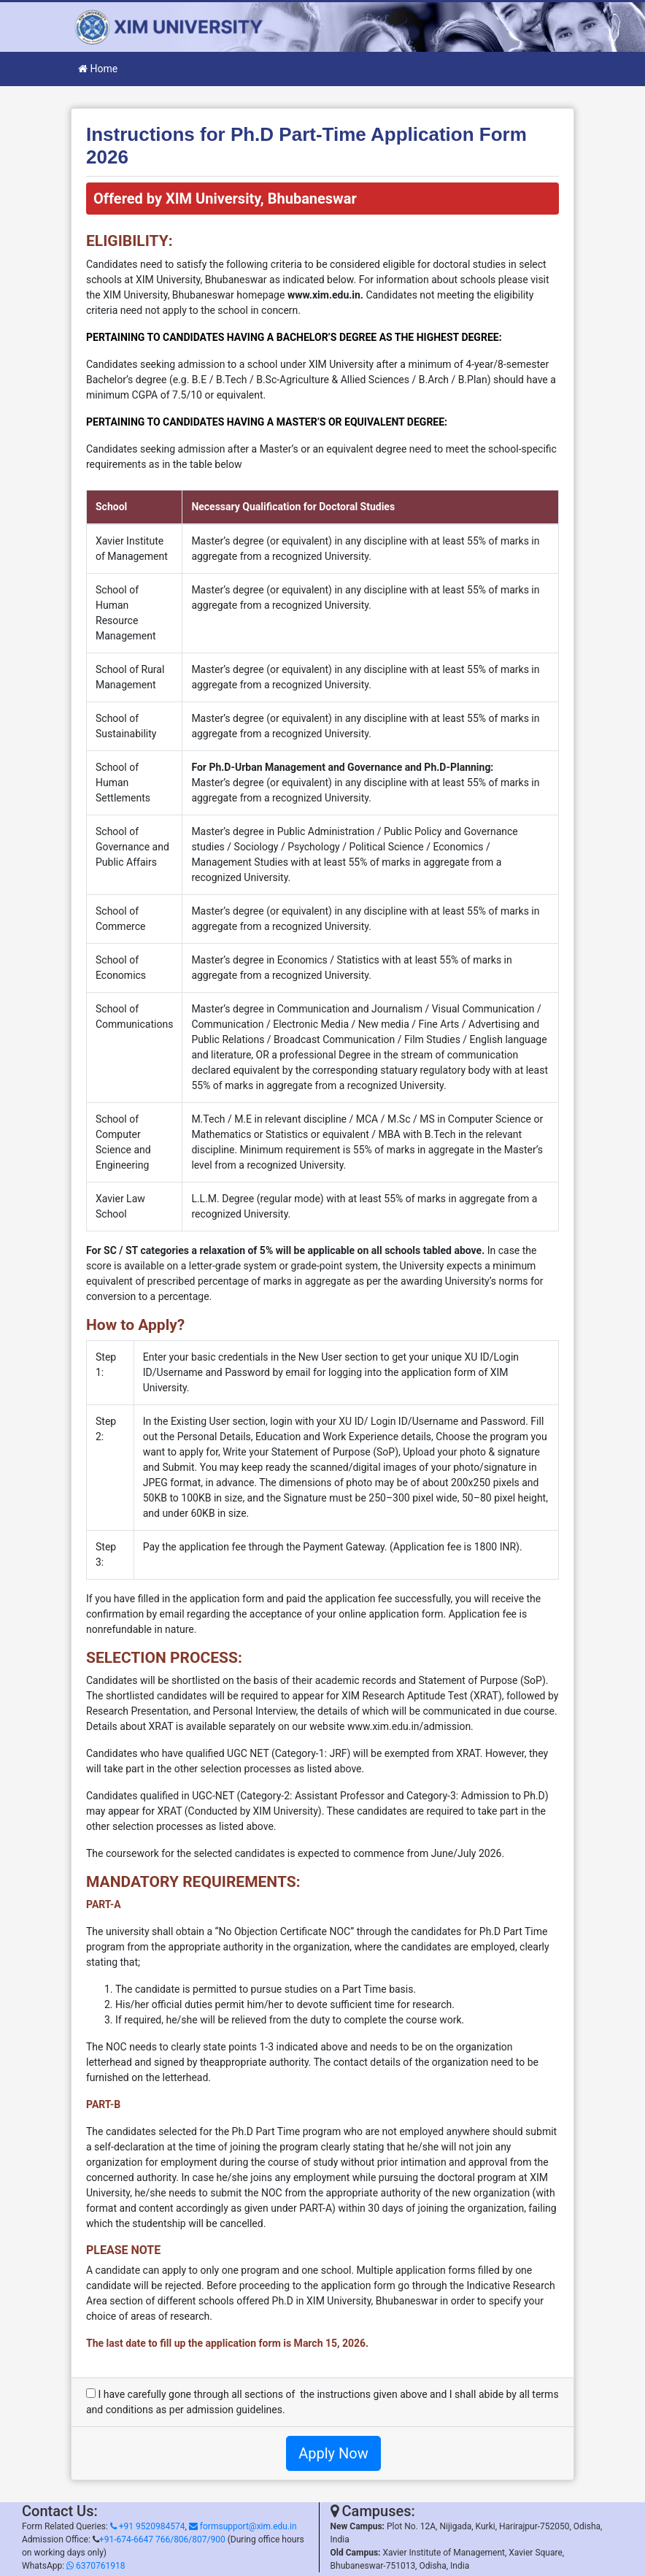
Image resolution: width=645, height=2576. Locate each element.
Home (97, 68)
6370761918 (95, 2566)
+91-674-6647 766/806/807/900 (162, 2539)
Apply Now (333, 2453)
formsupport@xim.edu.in (243, 2526)
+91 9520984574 (147, 2526)
